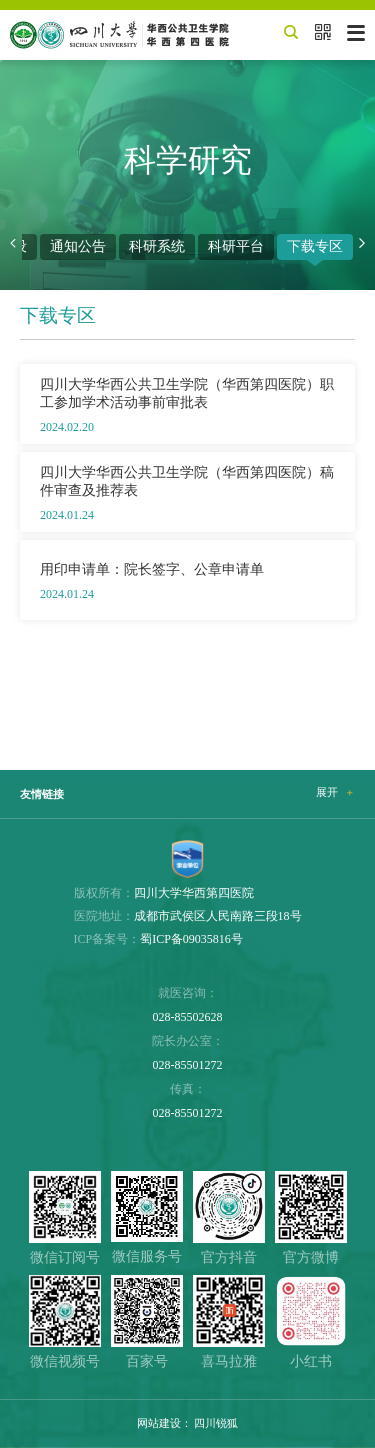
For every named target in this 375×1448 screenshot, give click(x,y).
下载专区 (315, 246)
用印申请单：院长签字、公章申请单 (152, 569)
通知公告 (78, 246)
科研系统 (157, 246)
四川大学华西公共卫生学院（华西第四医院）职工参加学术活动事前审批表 (187, 393)
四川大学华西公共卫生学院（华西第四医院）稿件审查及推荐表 (187, 481)
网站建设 (159, 1423)
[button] (13, 243)
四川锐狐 (216, 1423)
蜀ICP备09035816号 (191, 939)
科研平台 (236, 246)
